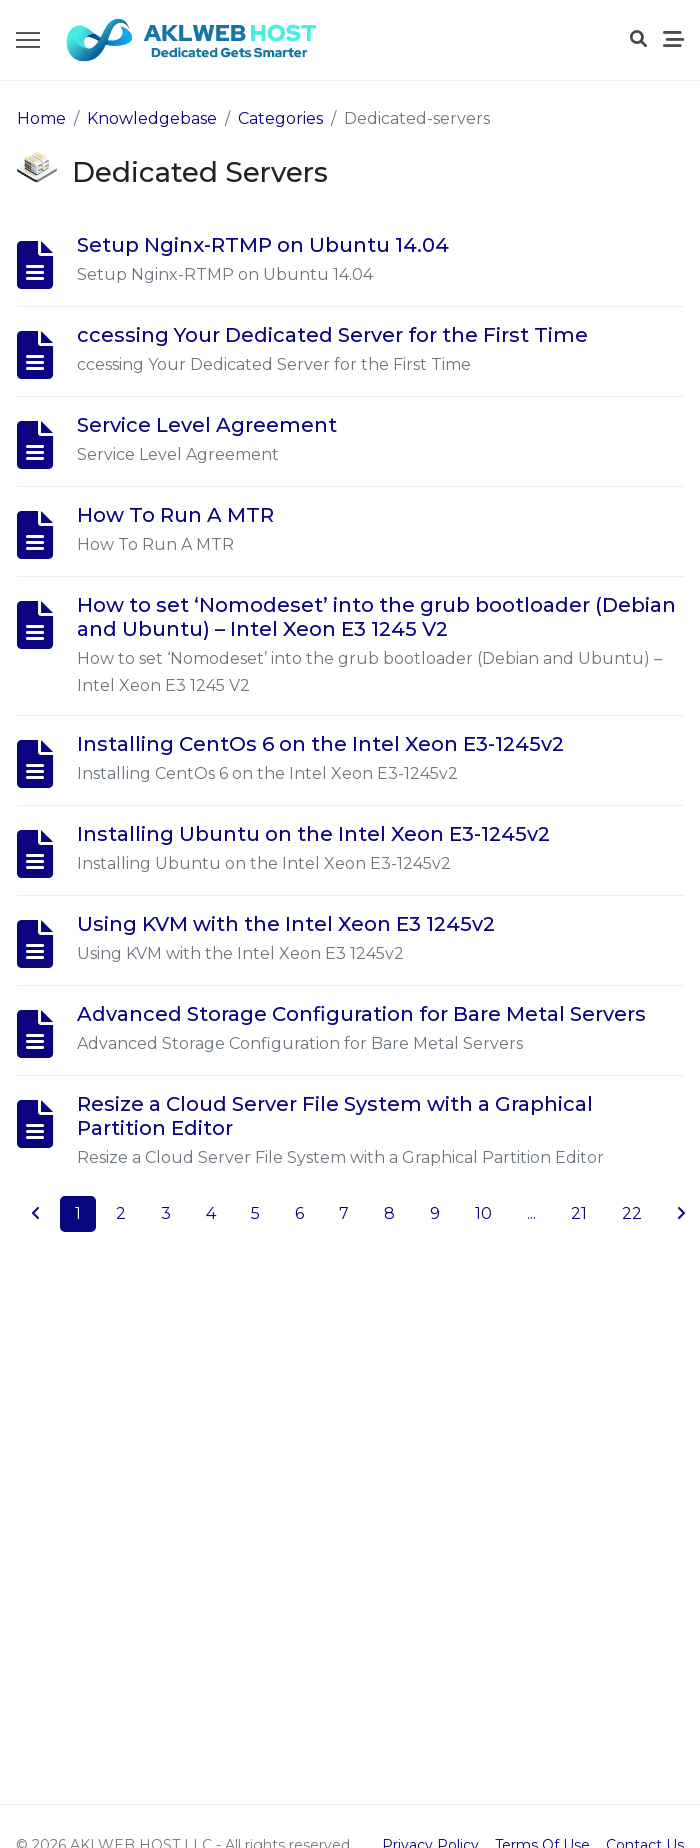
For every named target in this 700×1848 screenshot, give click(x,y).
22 (632, 1213)
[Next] (681, 1214)
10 (483, 1213)
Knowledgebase (152, 118)
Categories (280, 118)
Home (41, 118)
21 (579, 1213)
